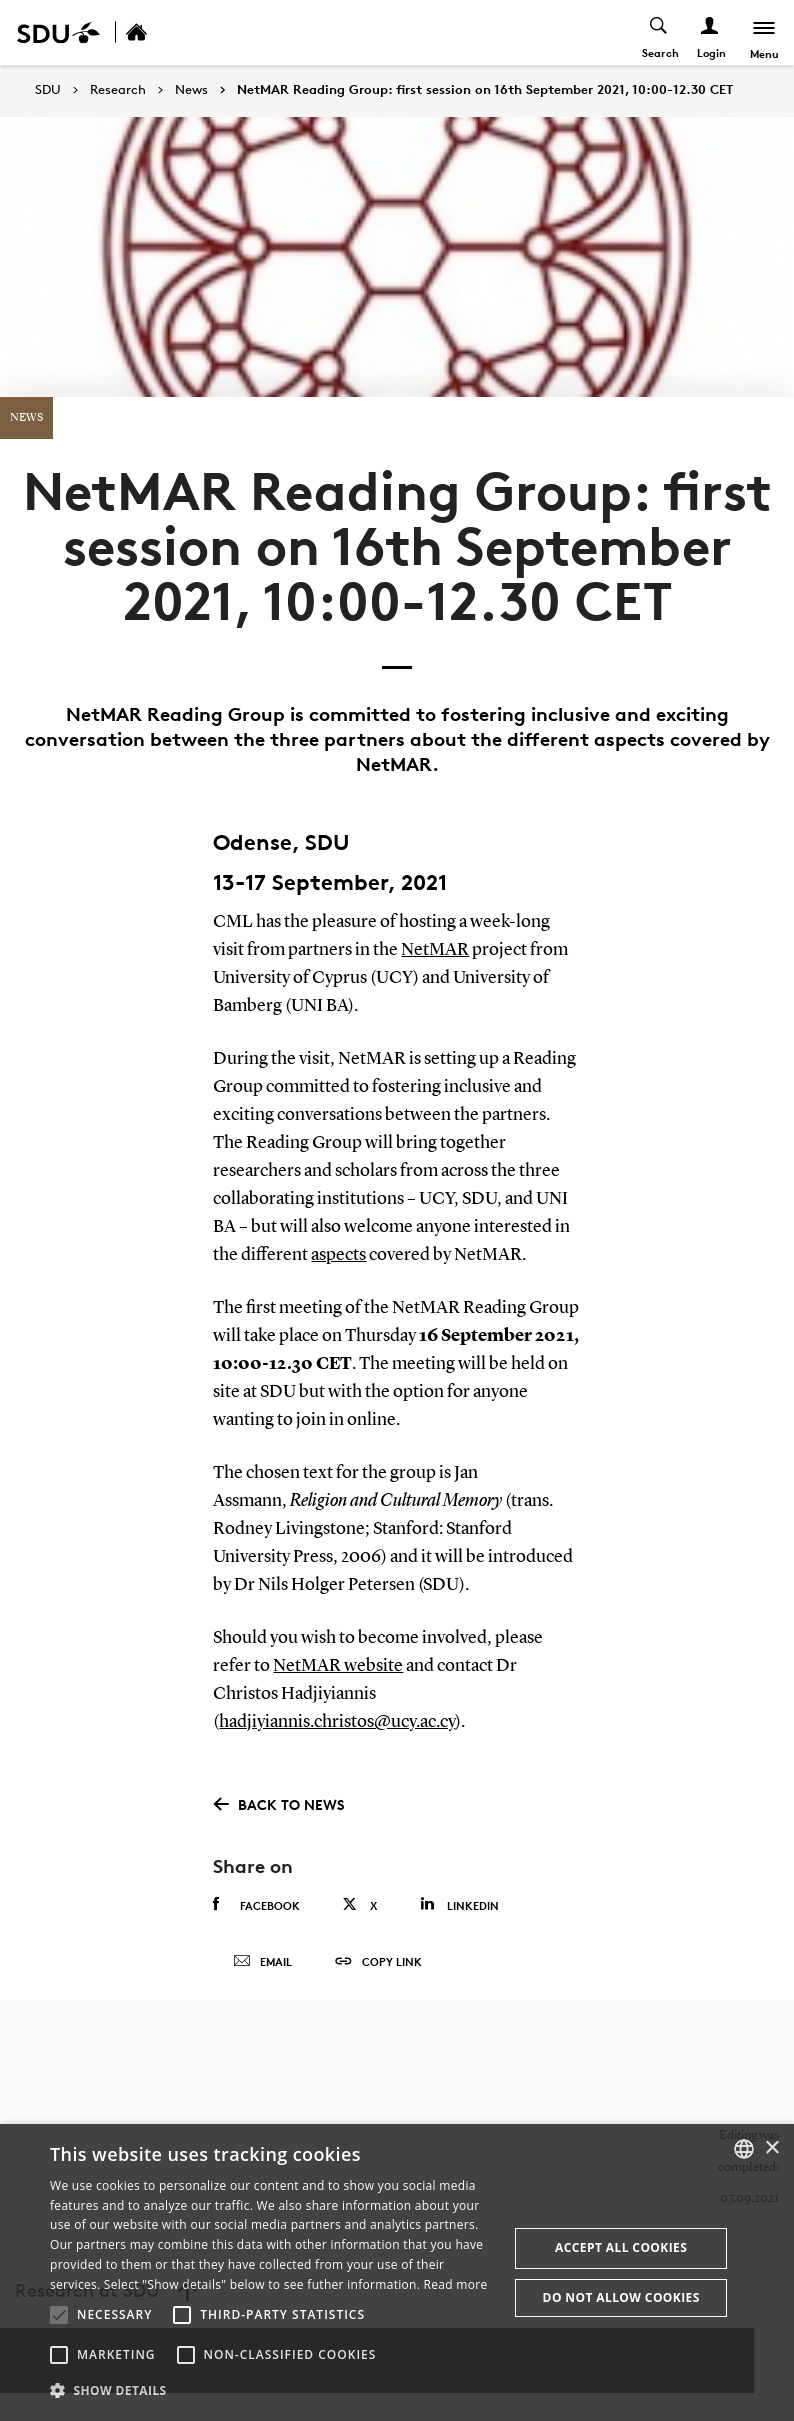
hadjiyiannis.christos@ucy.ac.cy (337, 1722)
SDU (48, 89)
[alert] (397, 2272)
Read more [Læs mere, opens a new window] (456, 2284)
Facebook (256, 1905)
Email (262, 1962)
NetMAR (435, 950)
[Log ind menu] (710, 32)
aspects (338, 1255)
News (191, 90)
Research (118, 90)
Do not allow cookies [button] (621, 2297)
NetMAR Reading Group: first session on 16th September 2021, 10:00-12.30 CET (485, 90)
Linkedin (459, 1904)
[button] (59, 2315)
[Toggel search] (659, 32)
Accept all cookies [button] (621, 2247)
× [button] (771, 2148)
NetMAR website (338, 1666)
